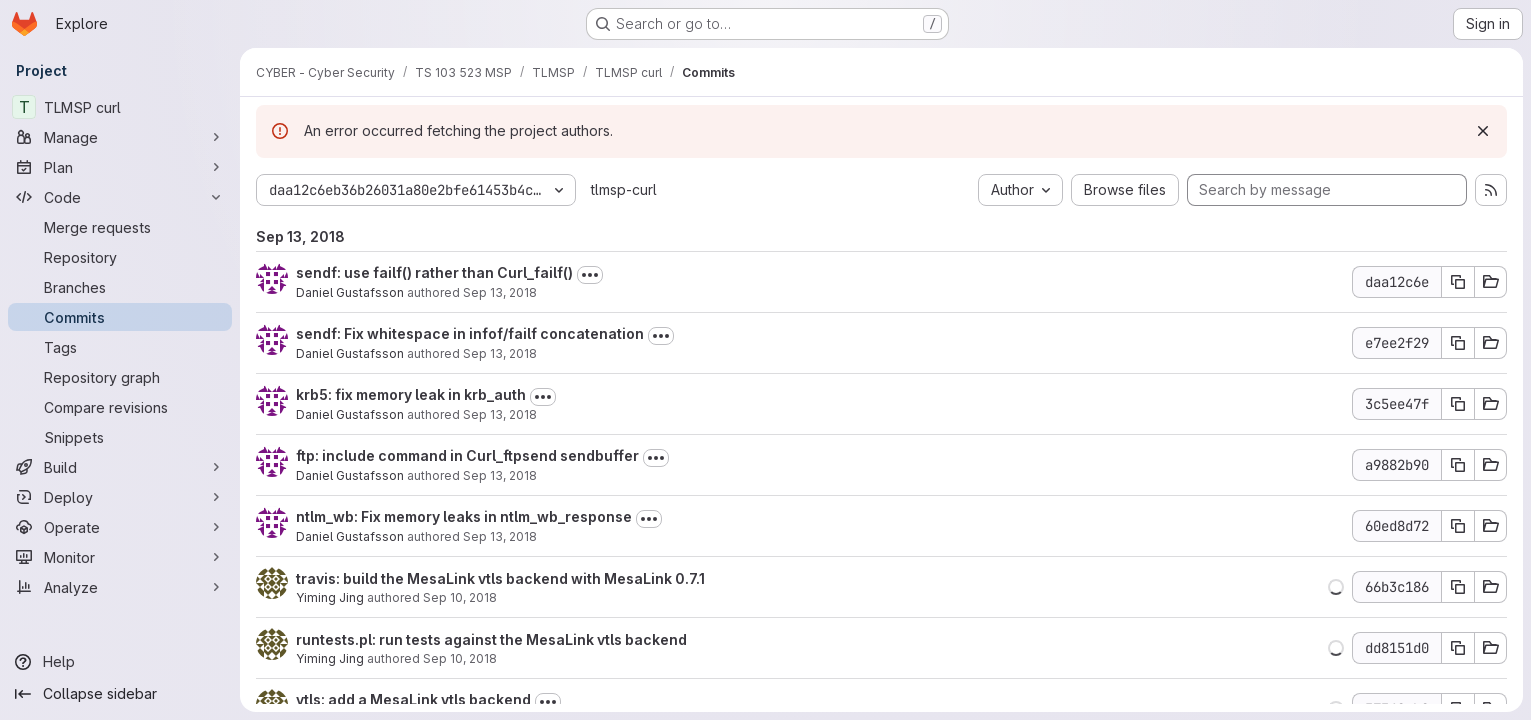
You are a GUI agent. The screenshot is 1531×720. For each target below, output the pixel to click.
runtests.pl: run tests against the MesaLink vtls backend (491, 639)
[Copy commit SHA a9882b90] (1458, 465)
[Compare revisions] (120, 407)
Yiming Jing (330, 597)
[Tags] (120, 347)
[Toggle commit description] (590, 275)
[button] (1336, 587)
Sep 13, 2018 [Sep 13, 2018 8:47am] (500, 353)
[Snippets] (120, 437)
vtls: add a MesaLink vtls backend (413, 699)
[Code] (120, 197)
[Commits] (120, 317)
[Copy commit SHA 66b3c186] (1458, 587)
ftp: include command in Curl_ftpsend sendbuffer (467, 455)
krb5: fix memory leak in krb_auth (411, 394)
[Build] (120, 467)
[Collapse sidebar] (120, 694)
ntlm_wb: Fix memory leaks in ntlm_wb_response (464, 516)
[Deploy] (120, 497)
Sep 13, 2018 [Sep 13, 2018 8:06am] (500, 536)
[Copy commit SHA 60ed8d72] (1458, 526)
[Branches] (120, 287)
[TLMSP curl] (120, 107)
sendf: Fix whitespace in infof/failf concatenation (470, 333)
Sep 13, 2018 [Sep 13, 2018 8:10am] (500, 414)
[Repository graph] (120, 377)
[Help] (120, 662)
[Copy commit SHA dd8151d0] (1458, 648)
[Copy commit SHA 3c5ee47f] (1458, 404)
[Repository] (120, 257)
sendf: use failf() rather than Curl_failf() (434, 272)
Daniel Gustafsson (350, 292)
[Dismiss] (1483, 131)
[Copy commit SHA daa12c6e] (1458, 282)
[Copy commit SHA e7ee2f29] (1458, 343)
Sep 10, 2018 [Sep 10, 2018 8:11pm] (460, 597)
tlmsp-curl (624, 189)
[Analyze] (120, 587)
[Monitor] (120, 557)
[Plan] (120, 167)
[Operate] (120, 527)
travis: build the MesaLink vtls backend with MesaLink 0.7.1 (500, 578)
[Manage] (120, 137)
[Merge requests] (120, 227)
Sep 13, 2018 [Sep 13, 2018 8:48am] (500, 292)
